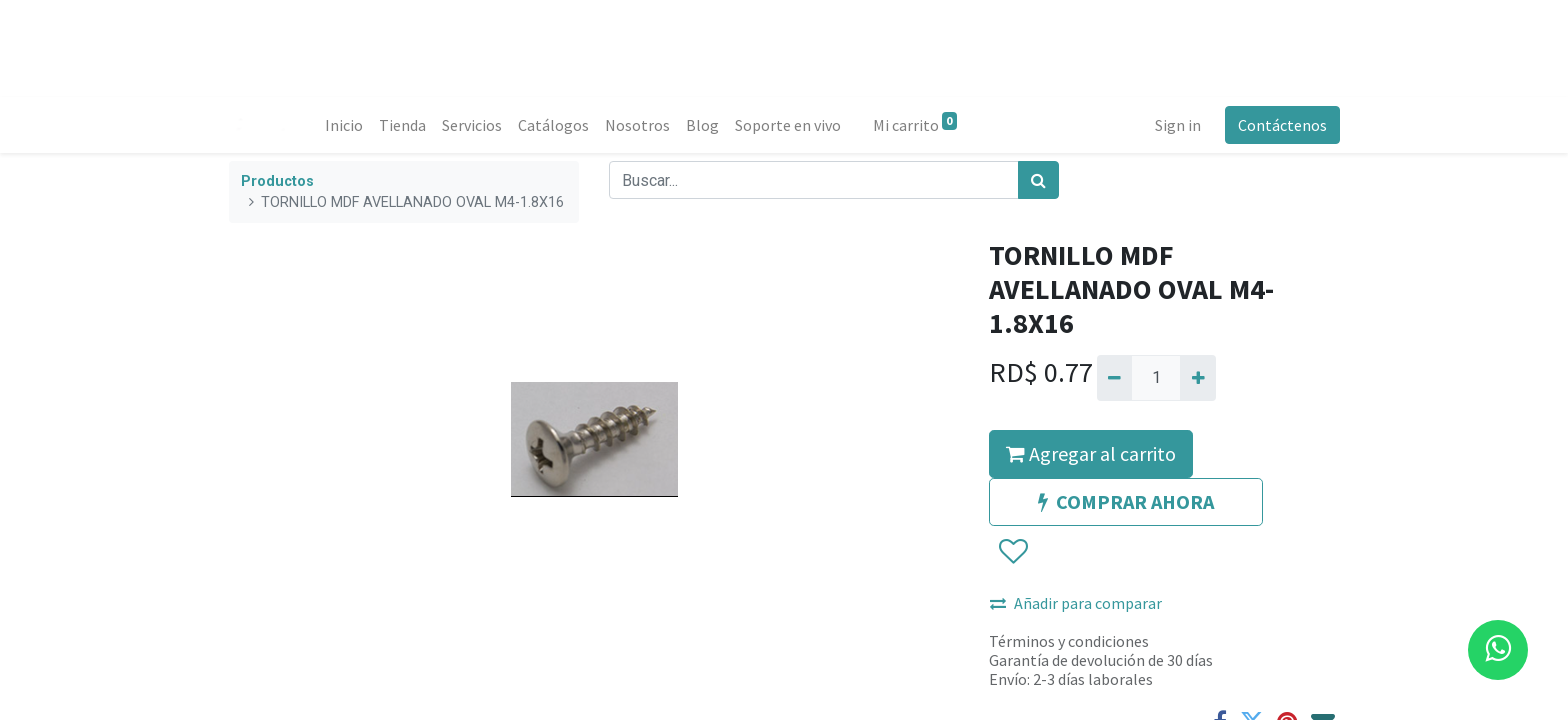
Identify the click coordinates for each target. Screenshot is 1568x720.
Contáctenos (1281, 125)
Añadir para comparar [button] (1076, 603)
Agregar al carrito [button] (1091, 453)
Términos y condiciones (1069, 641)
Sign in (1177, 125)
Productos (277, 181)
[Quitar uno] (1114, 378)
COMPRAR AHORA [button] (1126, 501)
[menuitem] (344, 125)
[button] (1012, 552)
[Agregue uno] (1197, 378)
